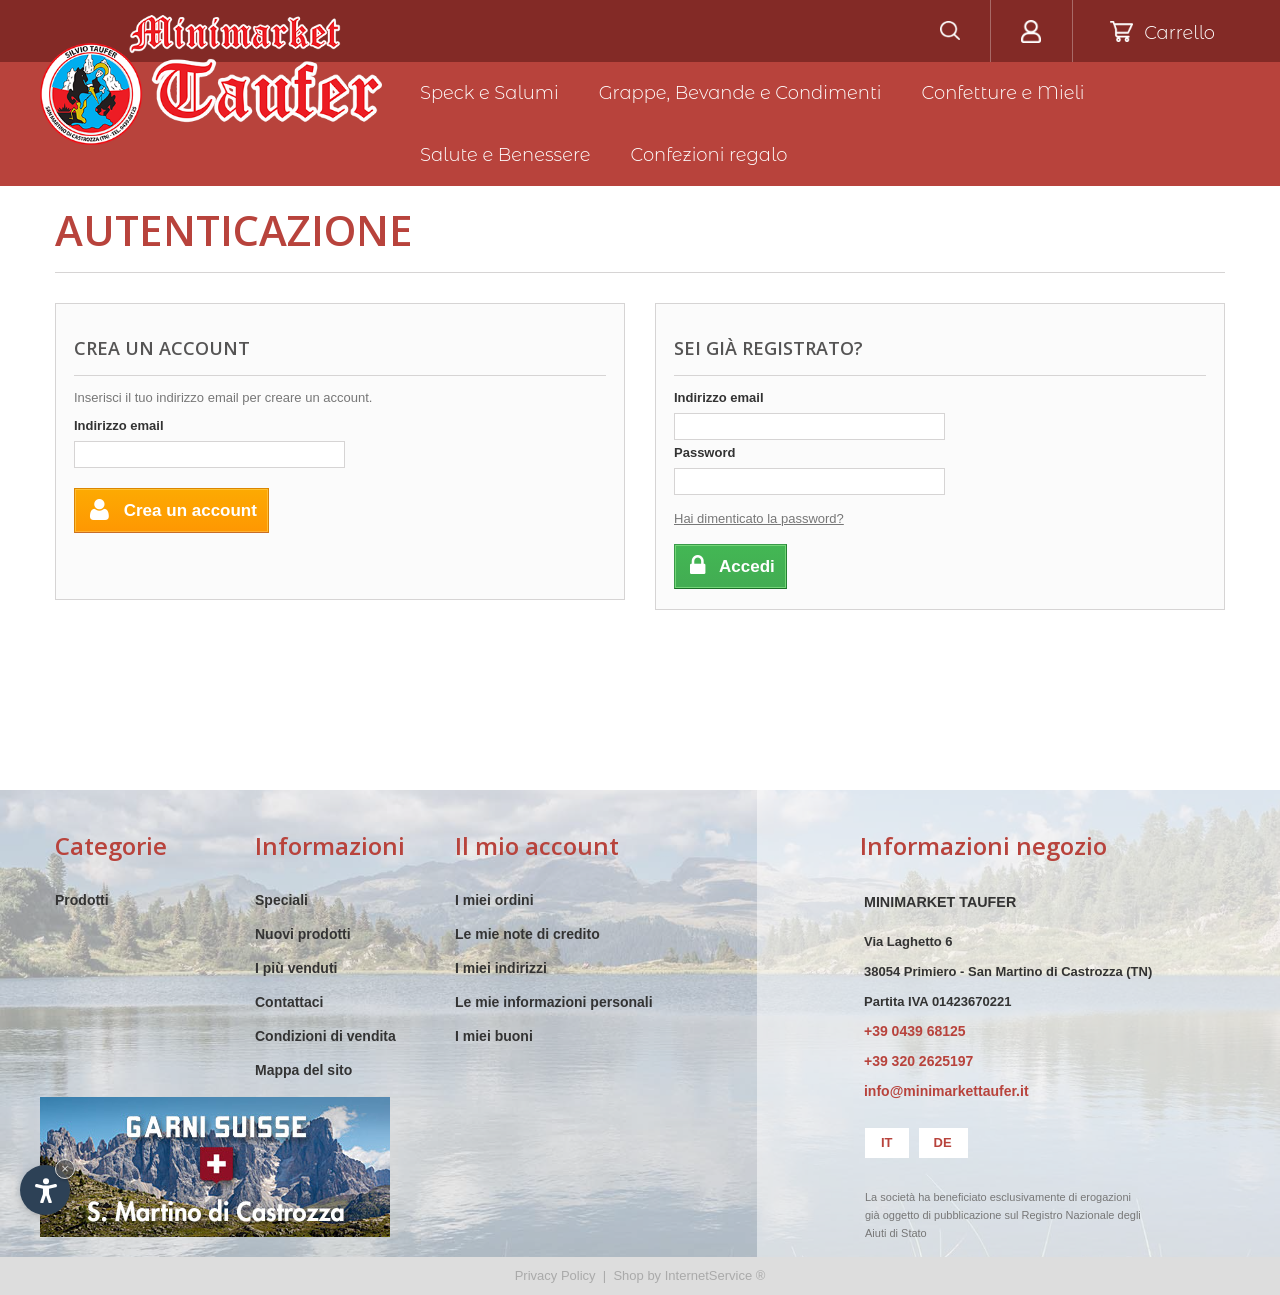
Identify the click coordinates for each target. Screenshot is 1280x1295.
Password (704, 452)
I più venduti (296, 968)
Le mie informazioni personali (554, 1002)
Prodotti (82, 900)
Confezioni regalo (709, 155)
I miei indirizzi (501, 968)
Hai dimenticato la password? (759, 518)
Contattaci (289, 1002)
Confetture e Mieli (1003, 93)
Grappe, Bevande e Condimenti (740, 93)
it (887, 1142)
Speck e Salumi (489, 93)
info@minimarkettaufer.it (946, 1091)
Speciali (281, 900)
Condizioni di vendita (325, 1036)
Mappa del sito (303, 1070)
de (943, 1142)
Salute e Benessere (505, 155)
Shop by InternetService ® (689, 1275)
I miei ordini (494, 900)
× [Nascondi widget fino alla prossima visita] (65, 1168)
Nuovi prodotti (303, 934)
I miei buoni (494, 1036)
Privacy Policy (555, 1275)
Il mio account (537, 845)
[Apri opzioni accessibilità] (45, 1190)
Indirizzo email (119, 425)
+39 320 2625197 (918, 1061)
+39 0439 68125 (915, 1031)
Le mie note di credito (527, 934)
